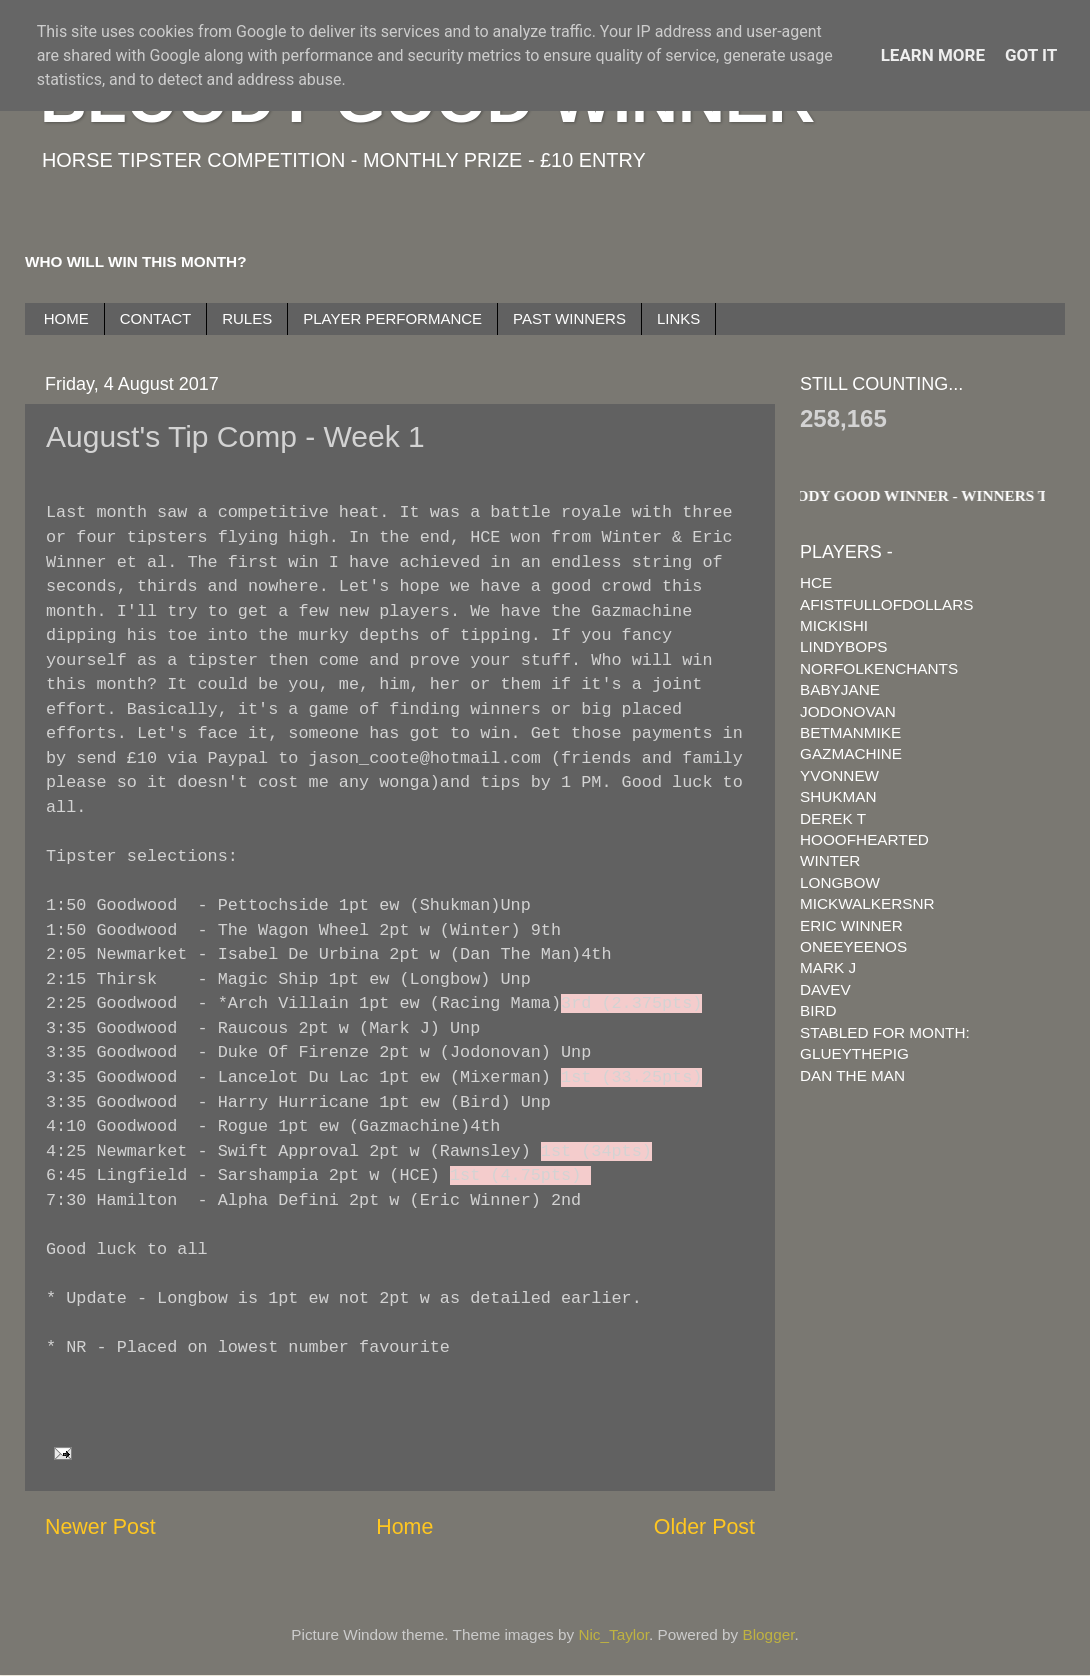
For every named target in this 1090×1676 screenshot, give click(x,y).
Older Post (704, 1527)
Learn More (933, 55)
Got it (1031, 55)
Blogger (769, 1634)
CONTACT (155, 318)
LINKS (678, 318)
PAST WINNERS (569, 318)
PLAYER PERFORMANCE (392, 318)
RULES (247, 318)
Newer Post (100, 1527)
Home (404, 1527)
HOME (66, 318)
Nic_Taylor (613, 1634)
